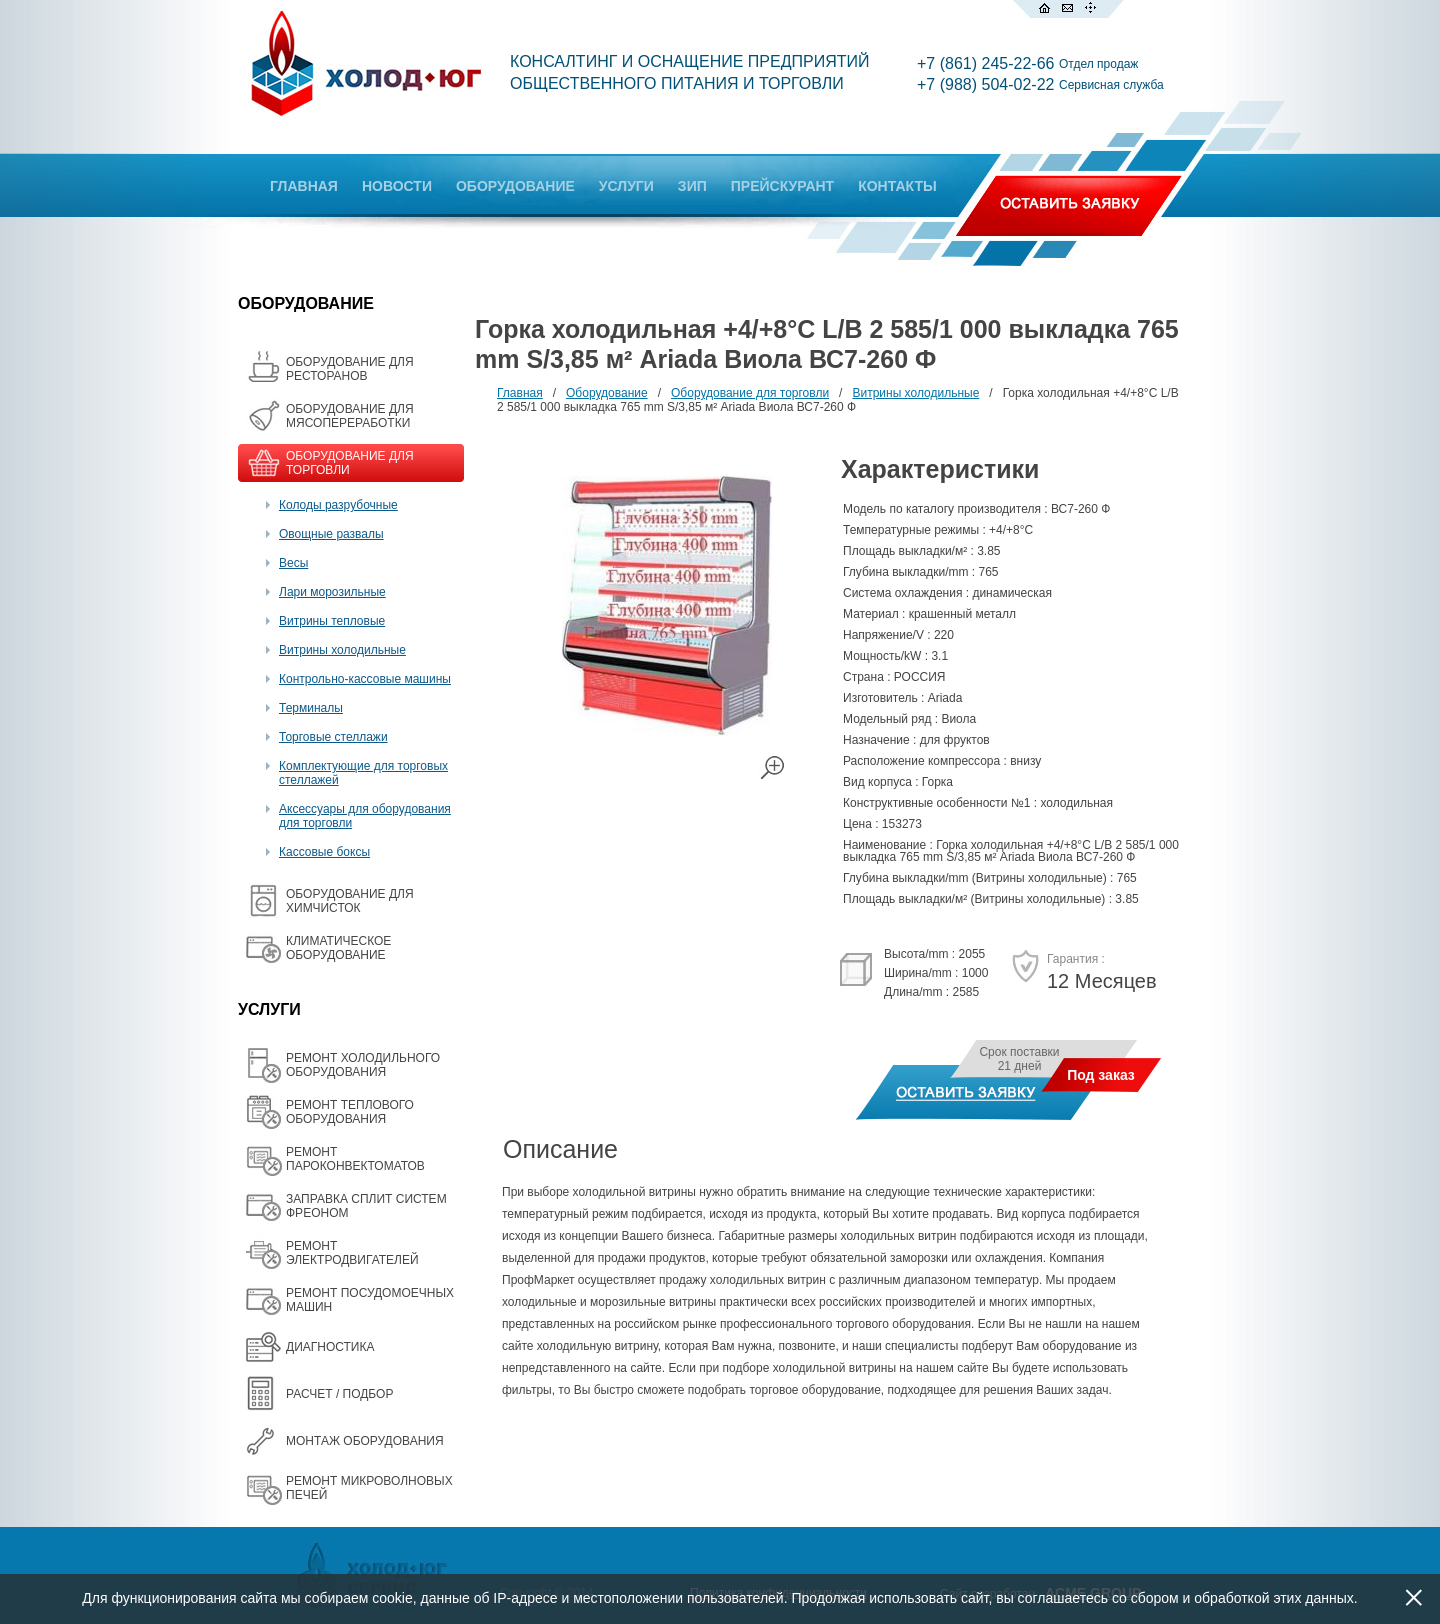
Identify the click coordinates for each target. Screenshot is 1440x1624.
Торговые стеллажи (333, 737)
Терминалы (311, 708)
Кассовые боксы (324, 852)
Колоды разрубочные (338, 505)
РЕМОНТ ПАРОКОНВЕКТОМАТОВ (355, 1159)
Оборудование (607, 393)
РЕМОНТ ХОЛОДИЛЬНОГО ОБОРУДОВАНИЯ (363, 1065)
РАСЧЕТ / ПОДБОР (339, 1394)
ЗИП (692, 186)
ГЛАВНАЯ (304, 186)
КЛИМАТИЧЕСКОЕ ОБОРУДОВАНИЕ (338, 948)
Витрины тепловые (332, 621)
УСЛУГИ (626, 186)
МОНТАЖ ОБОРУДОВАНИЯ (365, 1441)
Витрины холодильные (342, 650)
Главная (520, 393)
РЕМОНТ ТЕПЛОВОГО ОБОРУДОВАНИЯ (350, 1112)
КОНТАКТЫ (897, 186)
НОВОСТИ (397, 186)
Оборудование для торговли (750, 393)
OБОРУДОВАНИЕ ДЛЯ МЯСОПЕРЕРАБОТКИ (350, 416)
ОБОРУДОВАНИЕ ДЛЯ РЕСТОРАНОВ (350, 369)
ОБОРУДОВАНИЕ (515, 186)
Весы (293, 563)
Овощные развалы (331, 534)
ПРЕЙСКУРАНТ (782, 186)
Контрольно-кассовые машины (365, 679)
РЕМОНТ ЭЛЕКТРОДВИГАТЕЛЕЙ (352, 1253)
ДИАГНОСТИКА (330, 1347)
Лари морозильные (332, 592)
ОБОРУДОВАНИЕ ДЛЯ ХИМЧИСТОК (350, 901)
